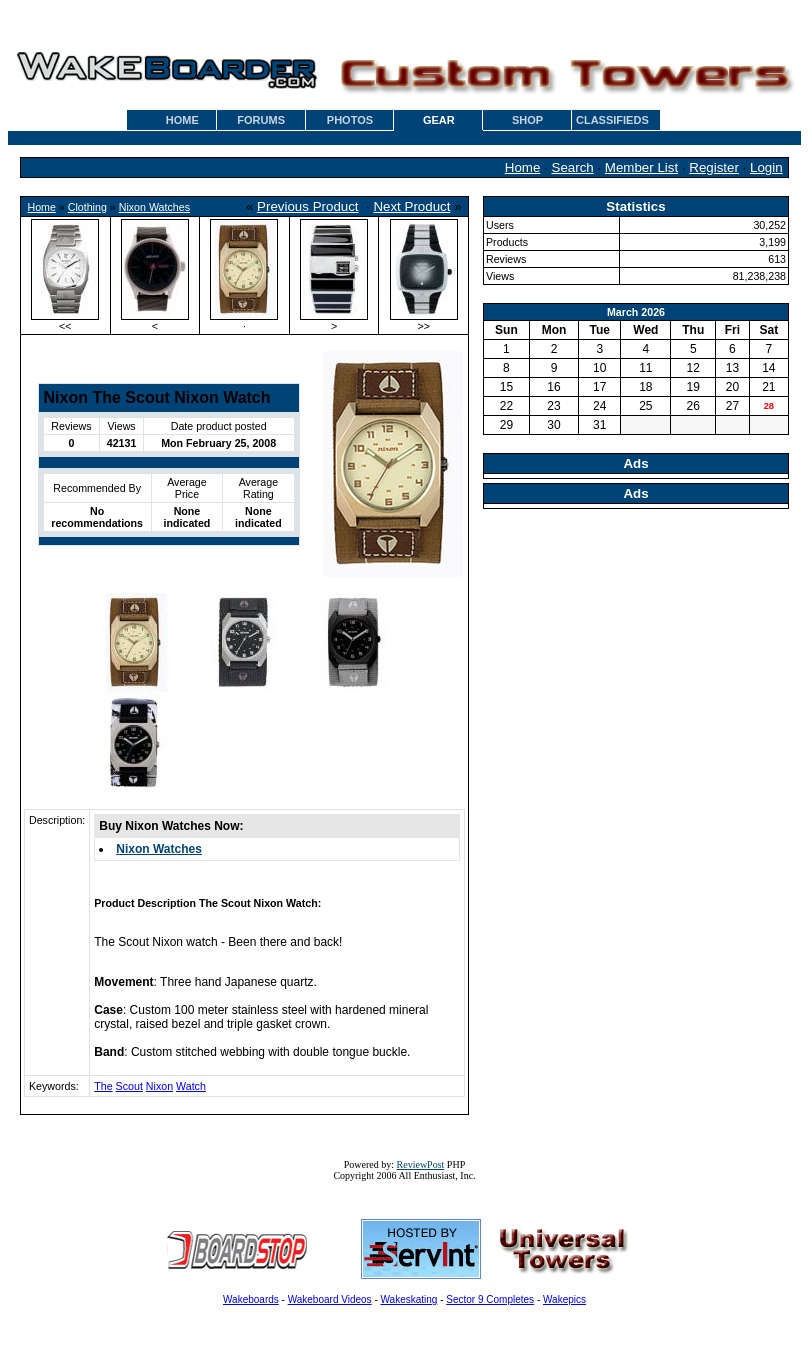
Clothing (87, 207)
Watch (191, 1086)
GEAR (439, 120)
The (103, 1086)
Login (766, 167)
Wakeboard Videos (330, 1299)
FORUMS (261, 120)
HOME (182, 120)
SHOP (527, 120)
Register (714, 167)
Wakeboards (251, 1299)
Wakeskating (409, 1299)
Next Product (411, 206)
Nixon (159, 1086)
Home (523, 167)
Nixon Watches (154, 207)
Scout (129, 1086)
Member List (641, 167)
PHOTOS (350, 120)
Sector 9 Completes (490, 1299)
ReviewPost (421, 1164)
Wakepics (564, 1299)
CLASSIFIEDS (612, 120)
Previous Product (308, 206)
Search (573, 167)
